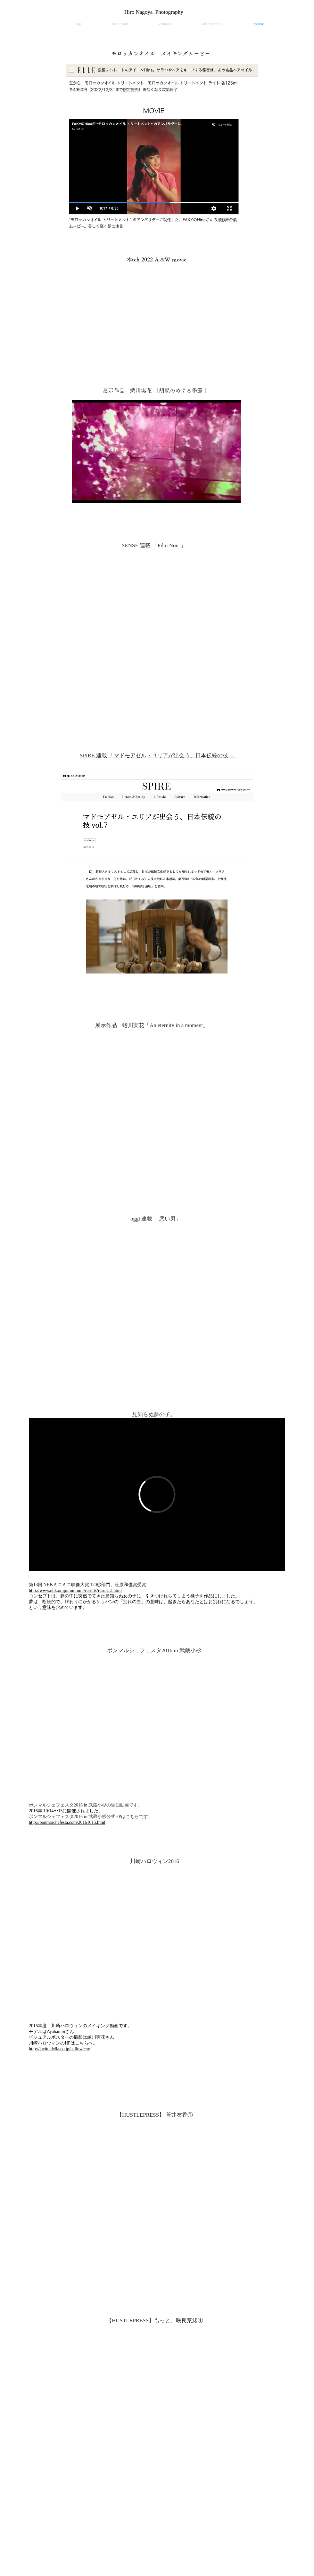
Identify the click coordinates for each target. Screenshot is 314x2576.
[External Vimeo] (157, 1494)
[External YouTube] (157, 627)
